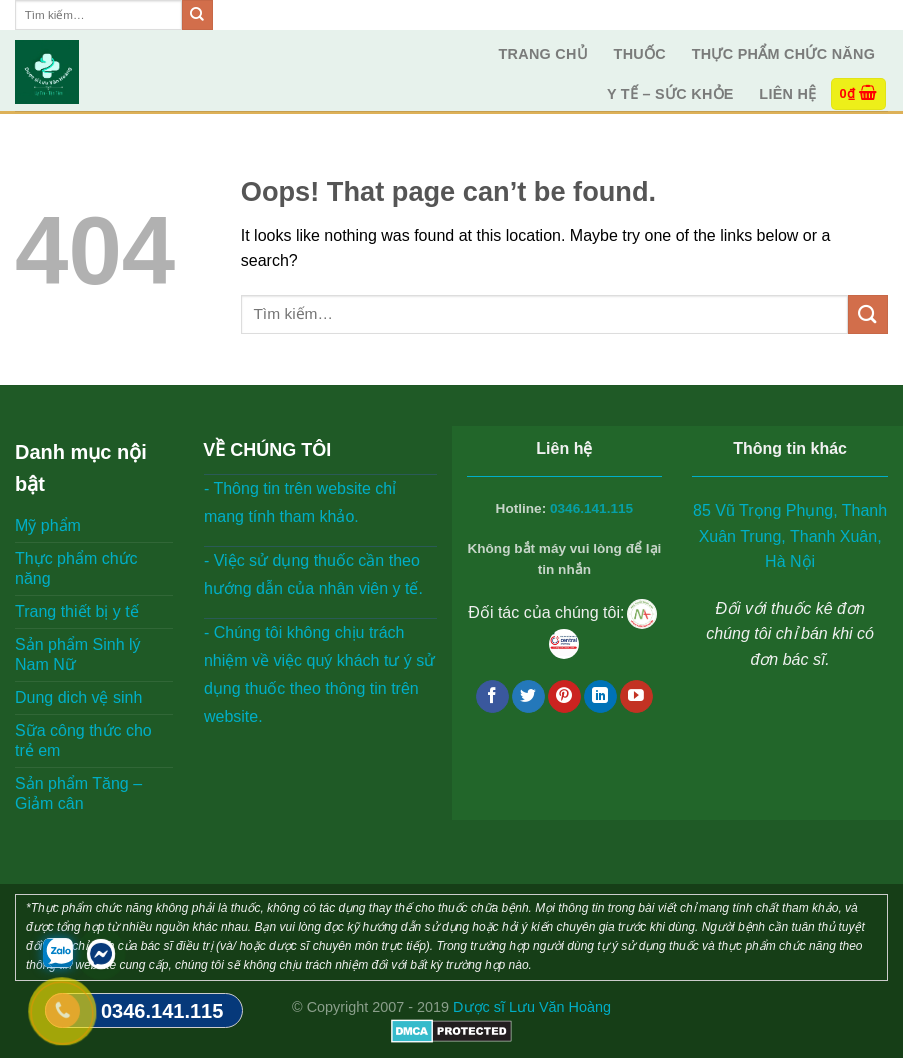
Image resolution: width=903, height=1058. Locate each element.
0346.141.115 (591, 508)
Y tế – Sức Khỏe (670, 94)
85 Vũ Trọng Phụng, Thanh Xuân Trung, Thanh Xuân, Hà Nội (790, 536)
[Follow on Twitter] (528, 697)
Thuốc (640, 54)
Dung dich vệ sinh (78, 697)
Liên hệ (787, 94)
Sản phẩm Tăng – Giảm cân (78, 793)
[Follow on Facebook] (492, 697)
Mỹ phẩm (48, 525)
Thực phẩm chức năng (784, 54)
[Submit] (197, 15)
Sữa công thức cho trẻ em (83, 740)
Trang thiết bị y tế (77, 611)
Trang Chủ (543, 54)
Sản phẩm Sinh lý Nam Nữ (78, 654)
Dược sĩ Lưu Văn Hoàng (532, 1007)
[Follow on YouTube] (636, 697)
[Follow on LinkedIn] (600, 697)
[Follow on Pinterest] (564, 697)
